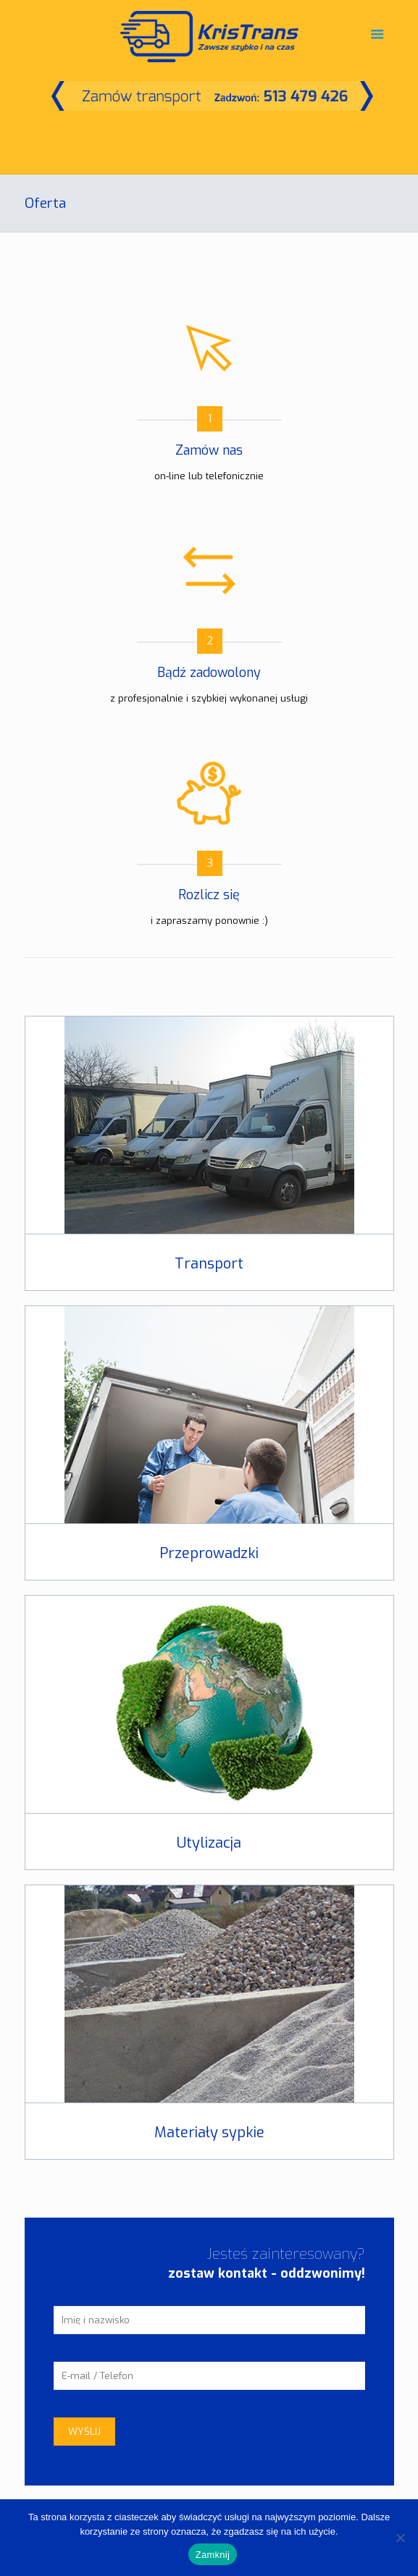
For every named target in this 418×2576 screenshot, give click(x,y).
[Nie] (400, 2537)
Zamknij (213, 2554)
